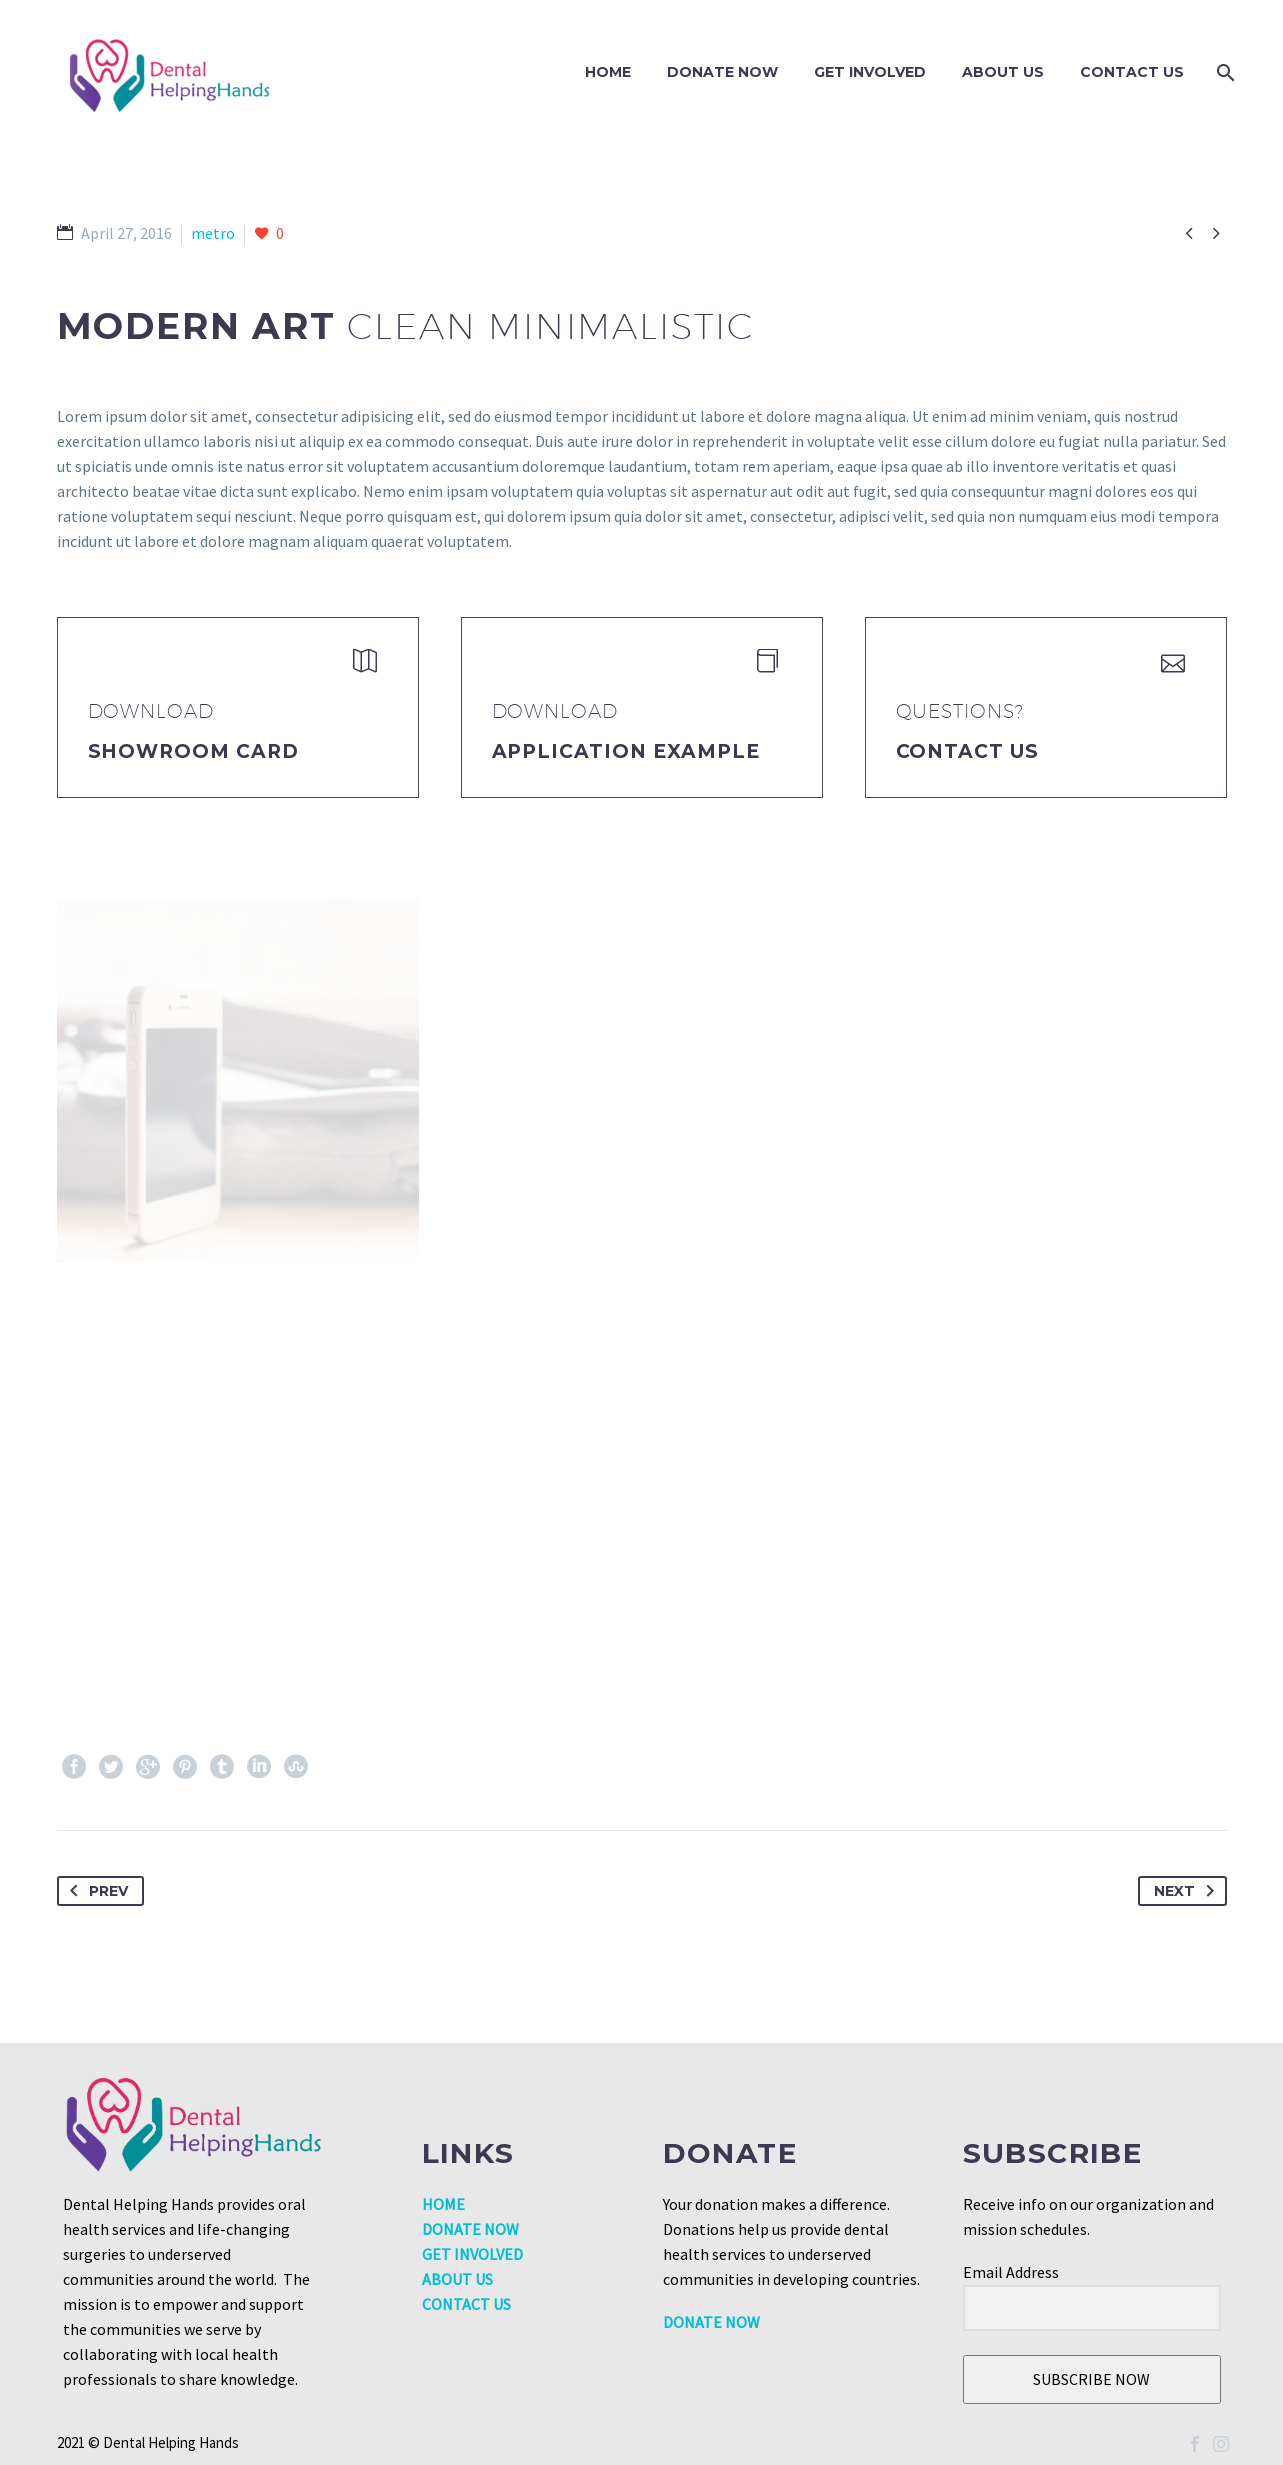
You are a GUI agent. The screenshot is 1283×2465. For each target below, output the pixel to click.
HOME (443, 2204)
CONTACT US (466, 2304)
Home (608, 72)
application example (626, 751)
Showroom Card (193, 751)
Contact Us (1132, 72)
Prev (95, 1891)
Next (1188, 1891)
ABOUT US (457, 2279)
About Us (1003, 72)
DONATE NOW (722, 72)
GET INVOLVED (870, 72)
